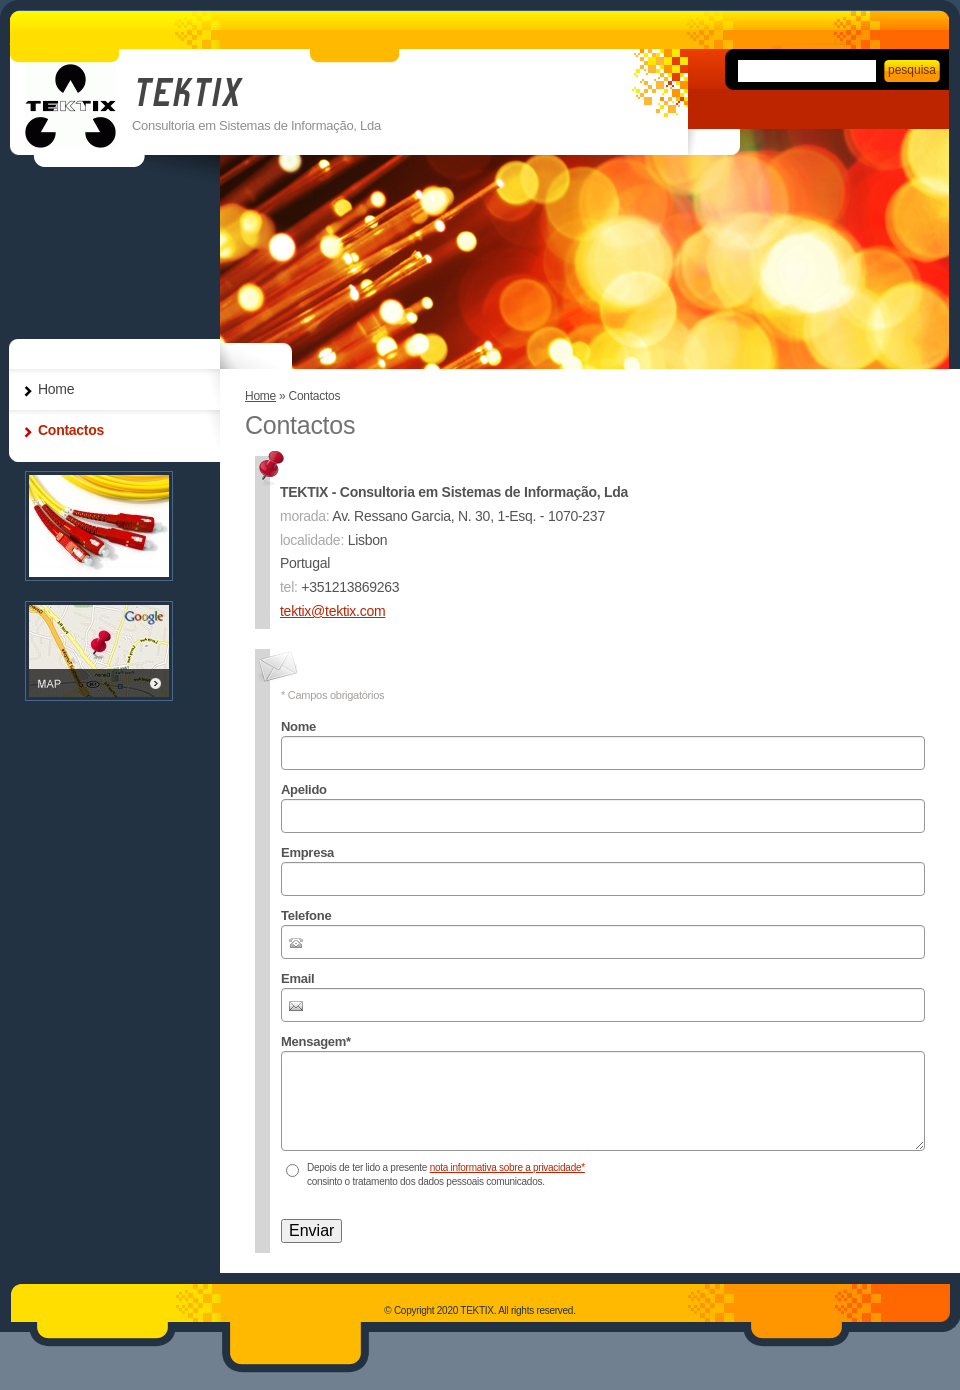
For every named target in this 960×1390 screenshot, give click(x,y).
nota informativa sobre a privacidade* (507, 1167)
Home (260, 396)
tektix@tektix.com (332, 611)
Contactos (71, 430)
